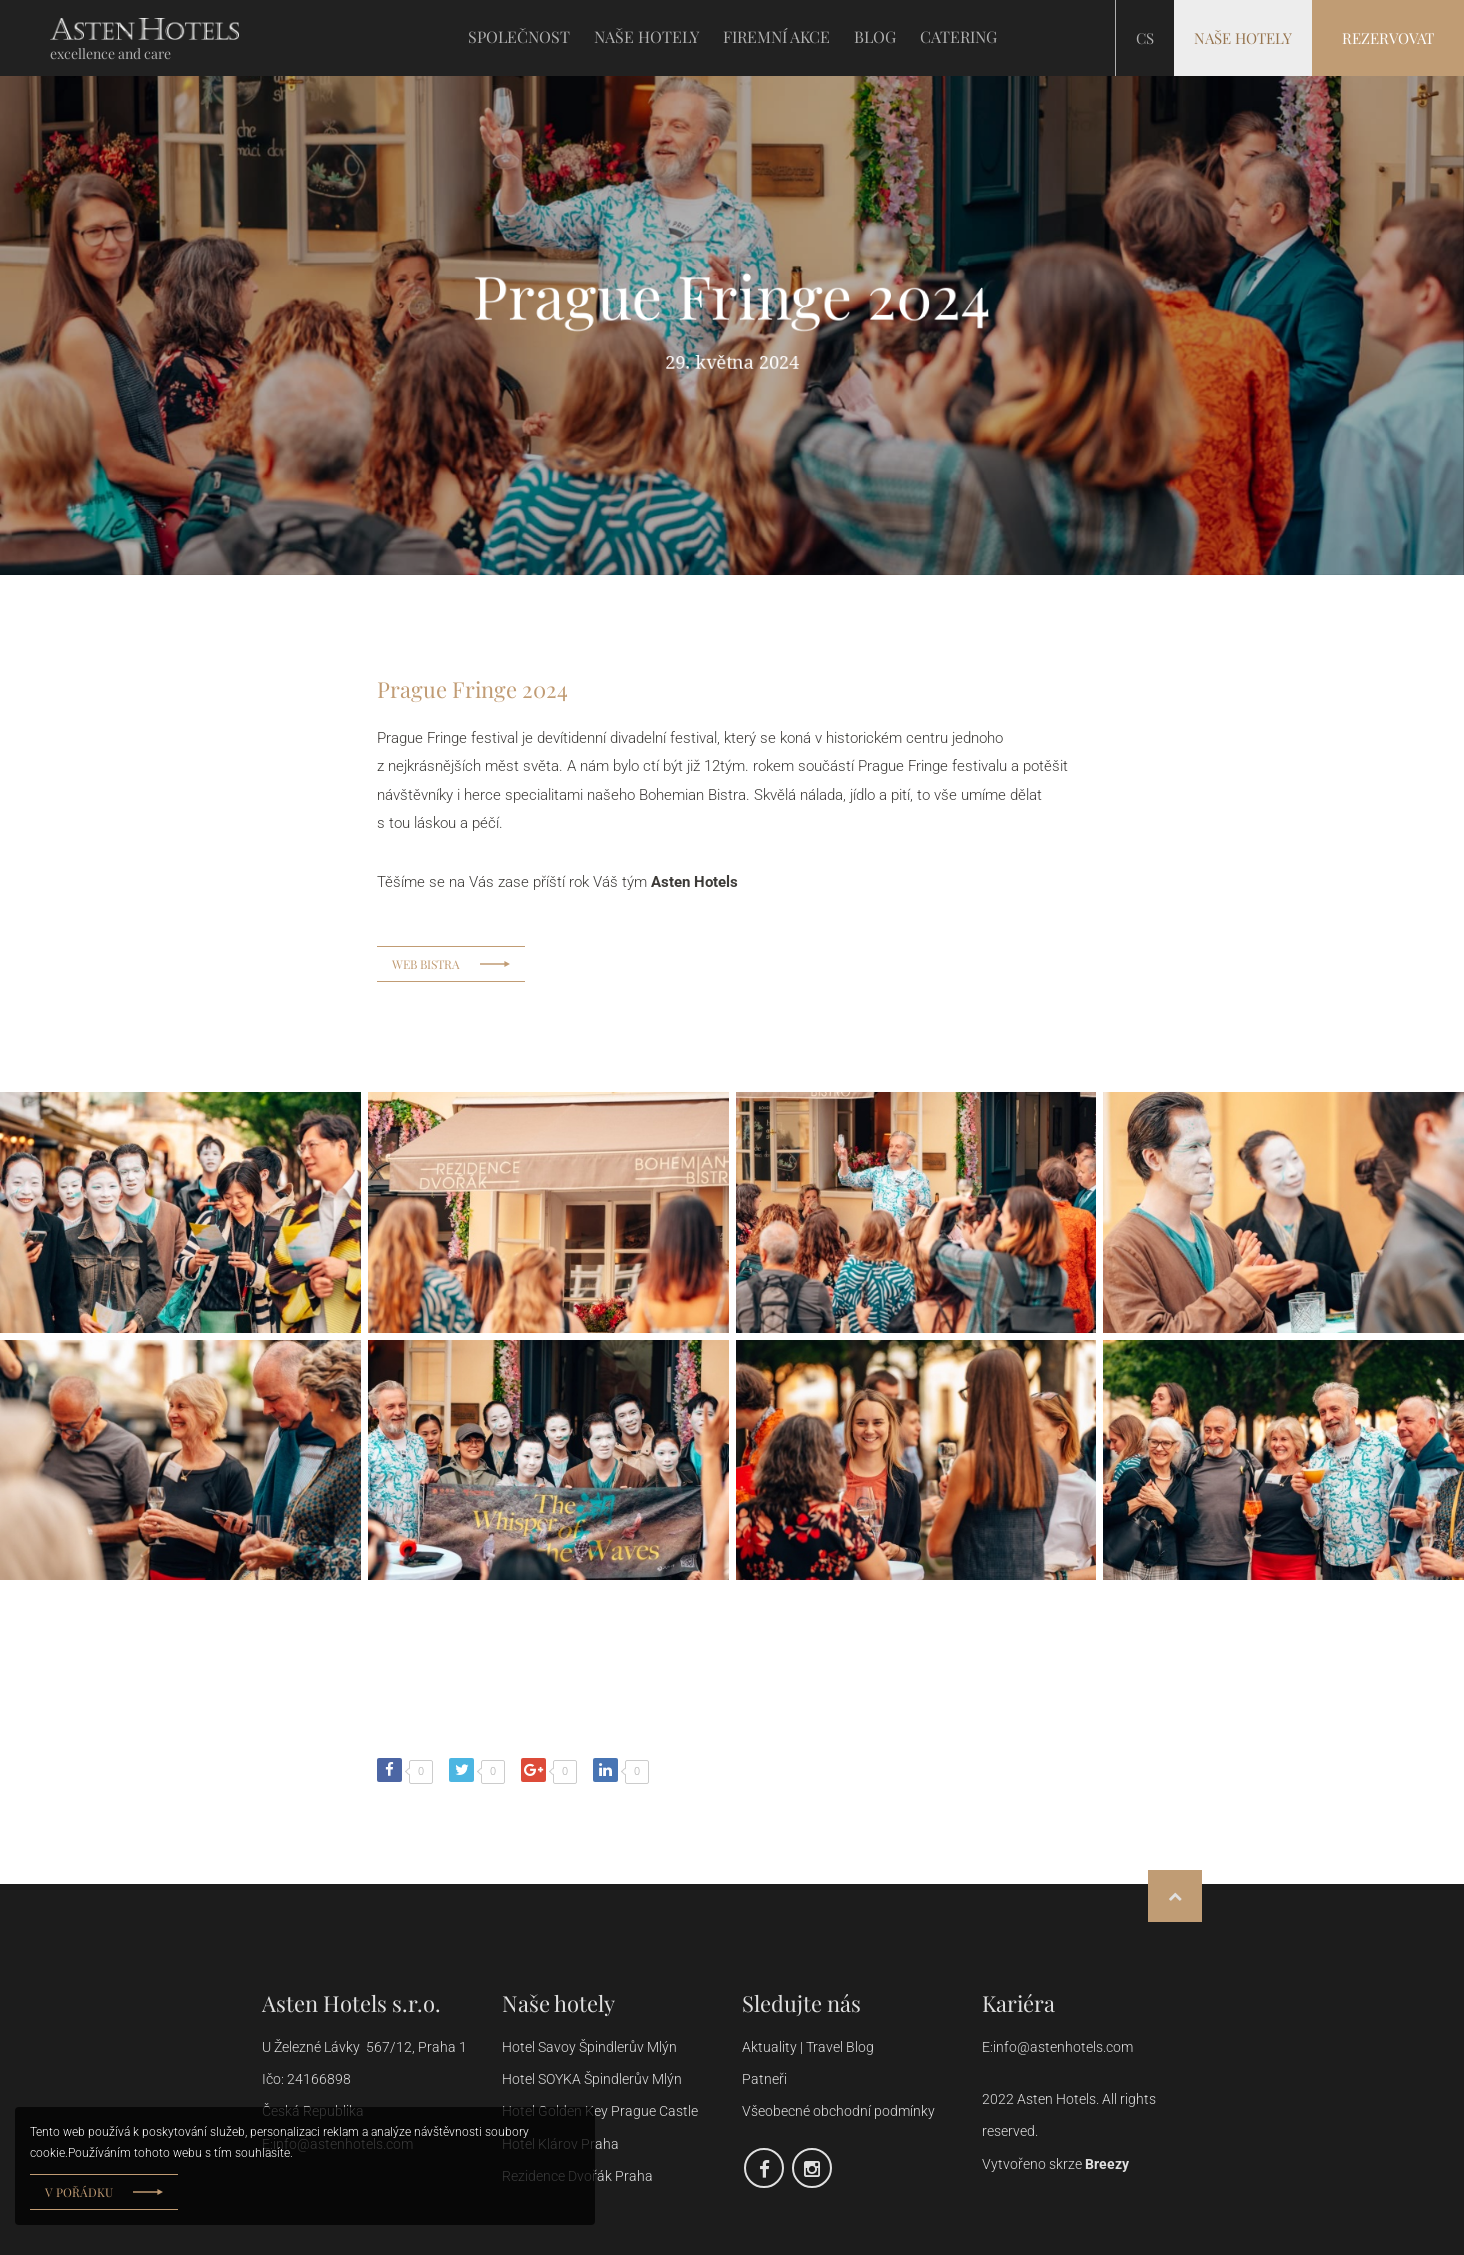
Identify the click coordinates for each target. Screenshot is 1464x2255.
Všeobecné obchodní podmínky (840, 2111)
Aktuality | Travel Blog (809, 2047)
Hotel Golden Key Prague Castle (600, 2111)
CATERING (958, 37)
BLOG (875, 37)
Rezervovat (1388, 38)
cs (1145, 38)
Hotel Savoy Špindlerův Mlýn (591, 2047)
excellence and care (110, 53)
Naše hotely (1243, 38)
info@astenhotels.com (1063, 2047)
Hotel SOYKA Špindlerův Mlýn (592, 2079)
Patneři (766, 2079)
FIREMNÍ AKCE (776, 37)
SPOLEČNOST (519, 37)
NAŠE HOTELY (646, 37)
